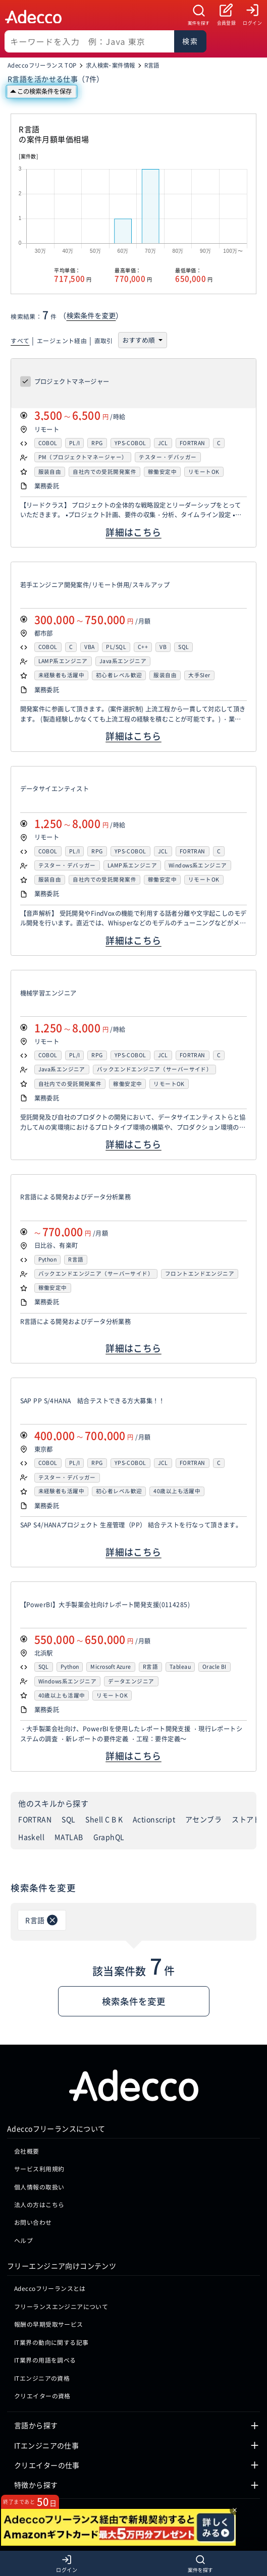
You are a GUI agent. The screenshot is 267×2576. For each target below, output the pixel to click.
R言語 (75, 1260)
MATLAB (69, 1836)
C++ (143, 647)
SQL (183, 647)
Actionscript (154, 1819)
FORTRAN (192, 443)
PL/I (74, 443)
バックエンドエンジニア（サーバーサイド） (154, 1069)
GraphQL (109, 1836)
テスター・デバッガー (167, 457)
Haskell (31, 1836)
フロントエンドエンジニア (199, 1274)
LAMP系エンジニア (63, 661)
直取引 (103, 340)
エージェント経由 (62, 340)
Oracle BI (214, 1667)
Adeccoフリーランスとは (50, 2288)
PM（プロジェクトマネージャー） (83, 457)
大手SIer (199, 675)
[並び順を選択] (141, 340)
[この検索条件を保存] (42, 91)
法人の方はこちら (39, 2204)
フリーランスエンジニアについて (61, 2306)
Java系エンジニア (122, 661)
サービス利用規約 (39, 2168)
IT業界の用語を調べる (45, 2359)
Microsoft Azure (110, 1667)
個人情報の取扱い (39, 2186)
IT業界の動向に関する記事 (51, 2342)
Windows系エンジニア (198, 865)
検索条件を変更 (91, 315)
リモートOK (204, 472)
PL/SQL (116, 647)
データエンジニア (131, 1681)
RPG (96, 443)
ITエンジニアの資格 (42, 2378)
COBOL (48, 443)
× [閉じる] (235, 2509)
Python (47, 1260)
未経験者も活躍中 (61, 675)
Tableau (180, 1667)
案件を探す (199, 23)
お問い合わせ (33, 2222)
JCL (163, 443)
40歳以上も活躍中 (176, 1491)
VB (163, 647)
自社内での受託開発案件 (104, 472)
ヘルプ (23, 2240)
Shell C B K (104, 1819)
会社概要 (26, 2151)
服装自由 (50, 472)
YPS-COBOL (130, 443)
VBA (89, 647)
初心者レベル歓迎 (119, 675)
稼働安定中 (162, 472)
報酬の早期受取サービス (48, 2324)
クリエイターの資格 (42, 2395)
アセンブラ (203, 1819)
